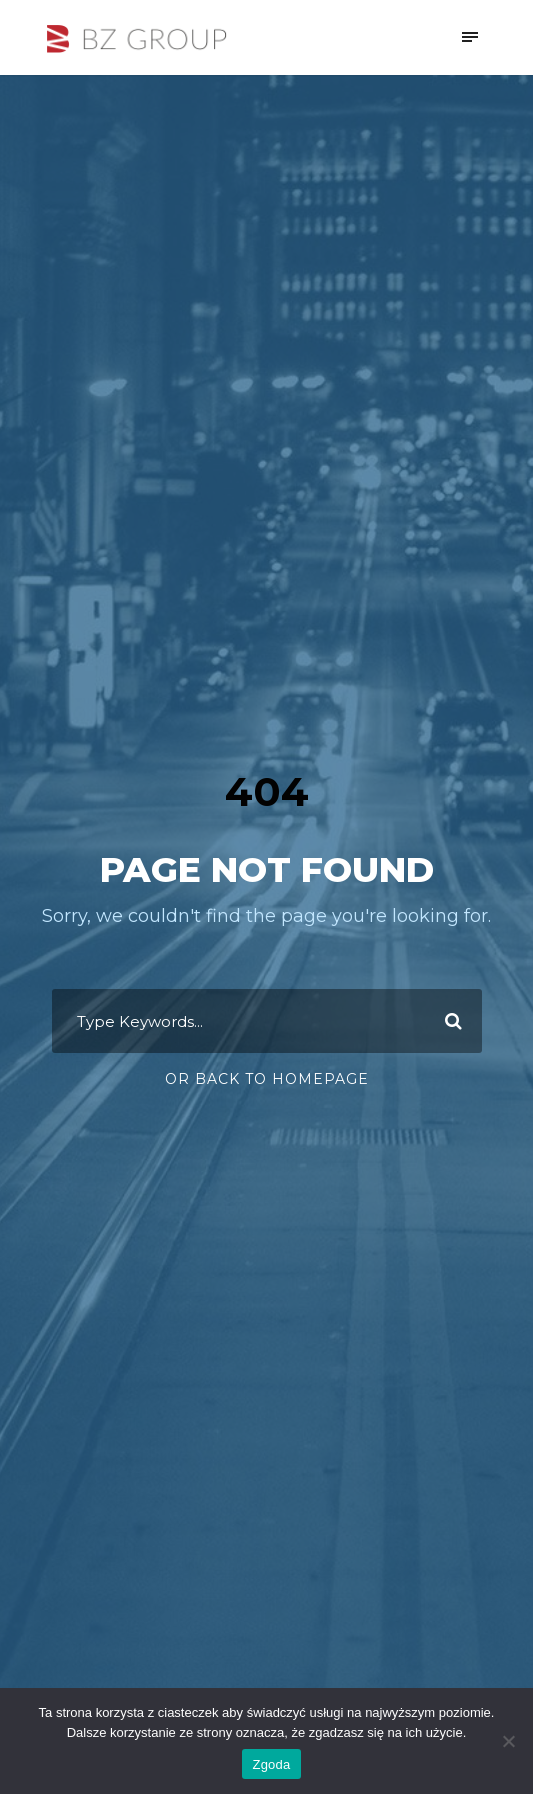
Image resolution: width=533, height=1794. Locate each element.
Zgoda (271, 1764)
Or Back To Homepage (267, 1079)
